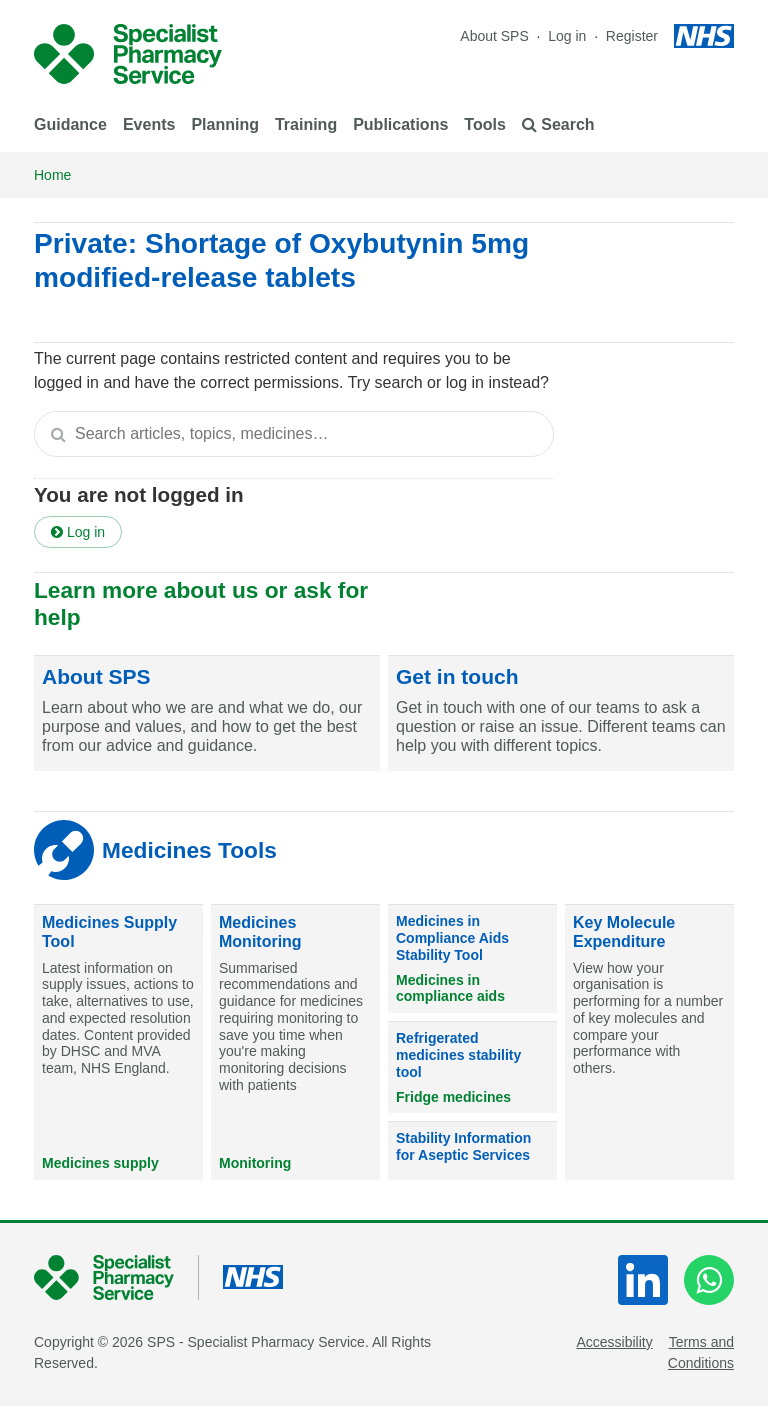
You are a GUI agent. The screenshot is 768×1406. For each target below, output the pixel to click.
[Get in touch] (561, 713)
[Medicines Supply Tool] (118, 1042)
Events (149, 124)
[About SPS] (207, 713)
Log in (569, 36)
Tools (484, 124)
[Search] (58, 434)
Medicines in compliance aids (450, 988)
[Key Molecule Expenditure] (649, 1042)
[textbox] (294, 434)
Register (632, 36)
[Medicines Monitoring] (295, 1042)
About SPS (494, 36)
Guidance (70, 124)
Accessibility (614, 1342)
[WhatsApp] (709, 1280)
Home (52, 175)
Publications (400, 124)
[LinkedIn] (643, 1280)
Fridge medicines (453, 1097)
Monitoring (255, 1163)
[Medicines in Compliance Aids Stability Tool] (472, 959)
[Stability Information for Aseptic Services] (472, 1151)
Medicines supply (100, 1163)
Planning (225, 124)
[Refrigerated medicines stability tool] (472, 1067)
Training (306, 124)
